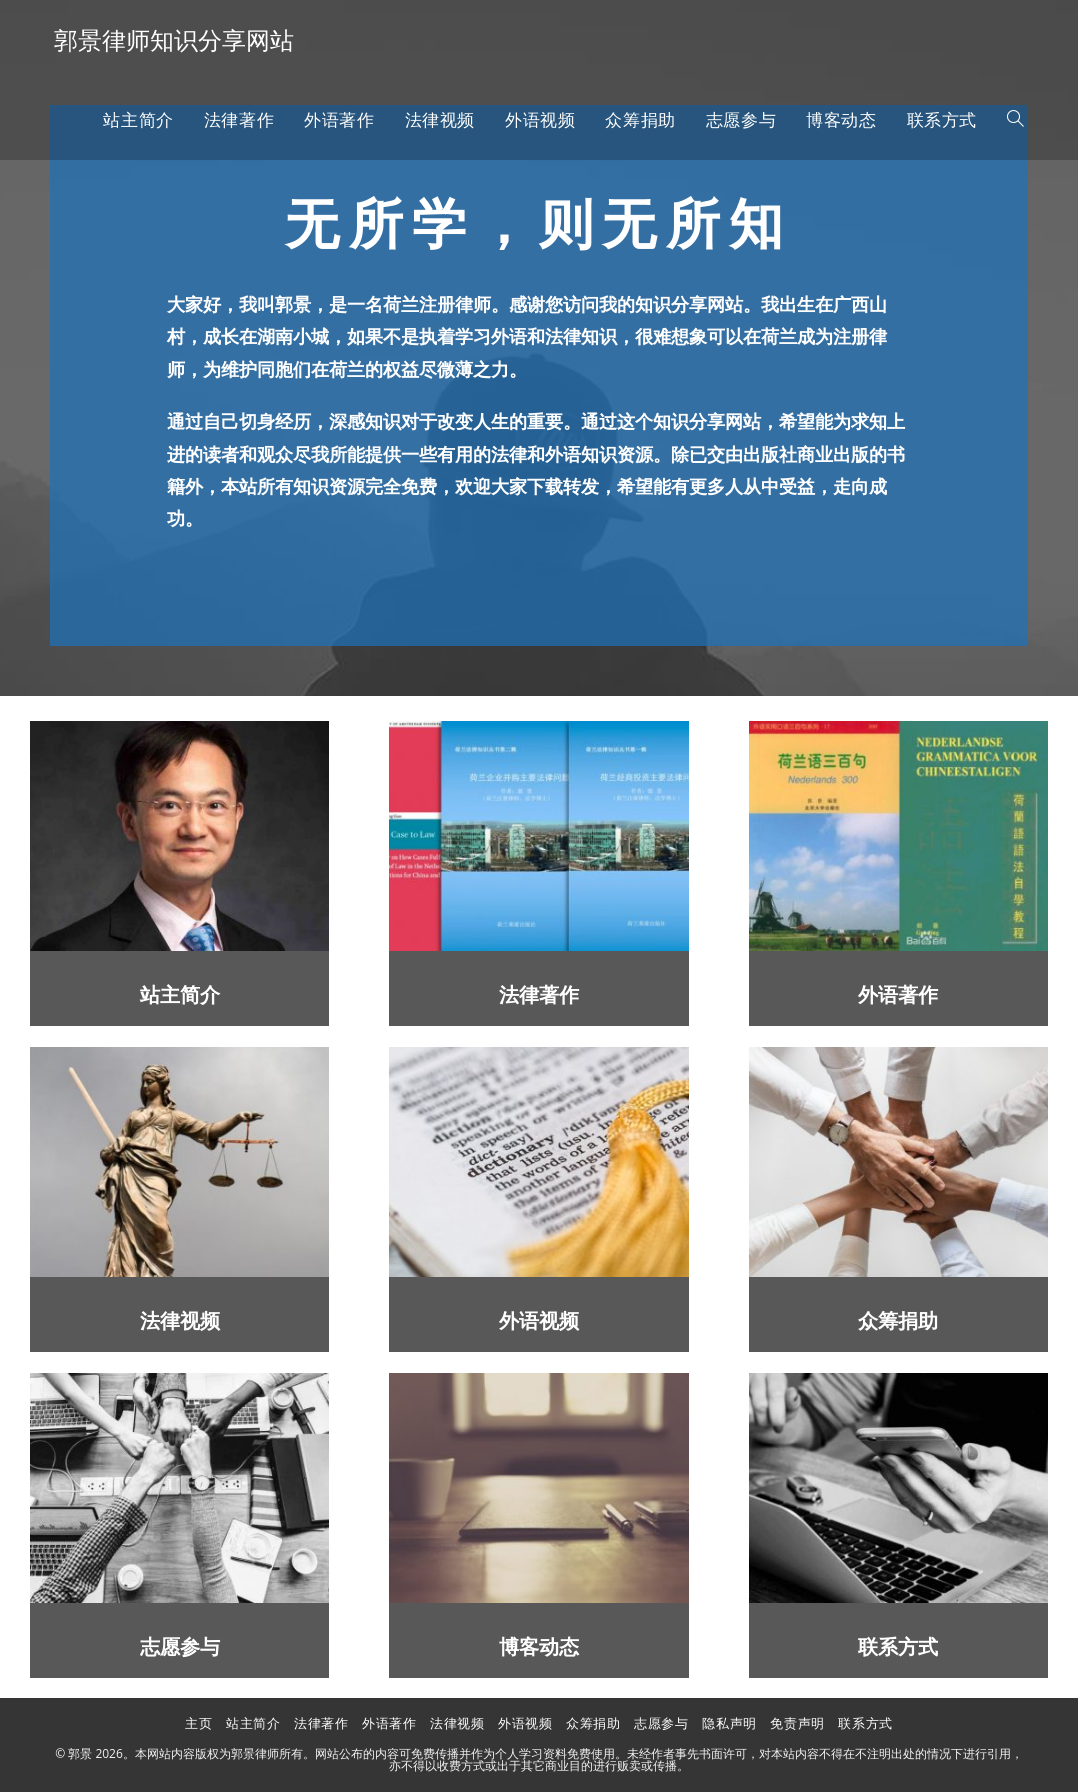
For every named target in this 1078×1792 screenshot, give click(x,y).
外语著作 (898, 995)
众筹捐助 (898, 1321)
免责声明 (797, 1723)
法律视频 (180, 1321)
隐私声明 (729, 1723)
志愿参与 (180, 1647)
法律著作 (539, 995)
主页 (198, 1723)
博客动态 (539, 1647)
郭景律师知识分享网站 (174, 39)
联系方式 (898, 1647)
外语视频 (539, 1321)
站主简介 (180, 995)
